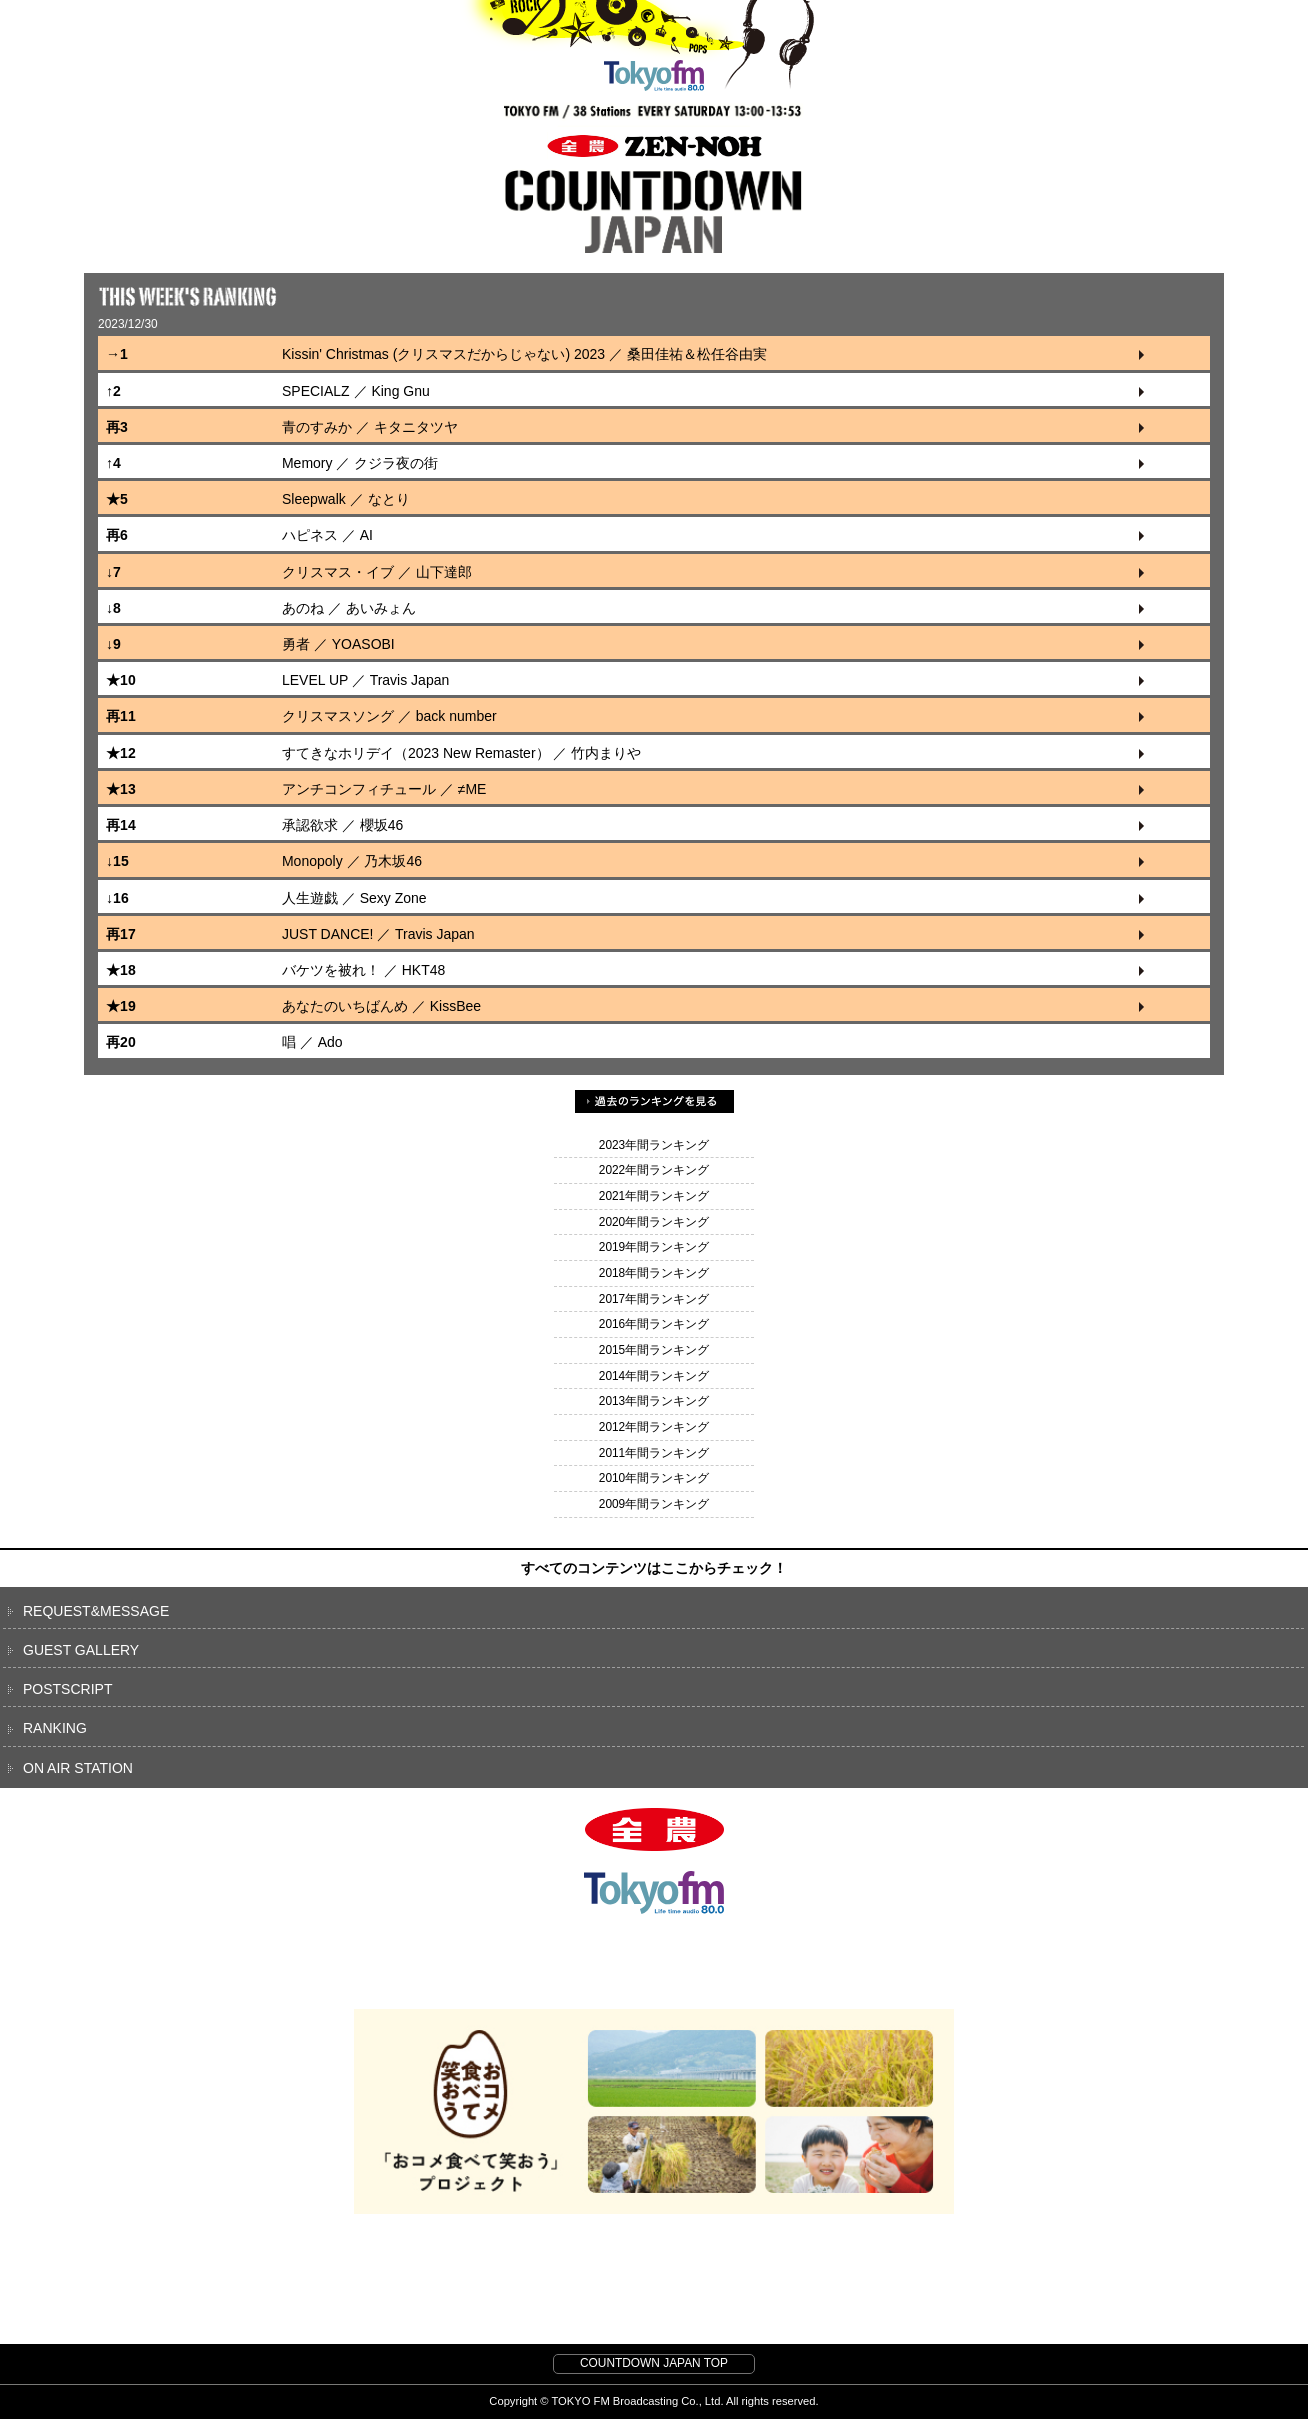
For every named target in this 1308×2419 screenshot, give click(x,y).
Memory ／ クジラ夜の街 (360, 463)
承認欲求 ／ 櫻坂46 (342, 825)
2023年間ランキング (654, 1145)
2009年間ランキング (654, 1504)
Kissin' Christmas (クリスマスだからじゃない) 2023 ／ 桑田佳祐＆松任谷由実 (524, 354)
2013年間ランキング (654, 1401)
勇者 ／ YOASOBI (338, 644)
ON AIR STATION (78, 1768)
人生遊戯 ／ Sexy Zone (354, 898)
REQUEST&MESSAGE (96, 1611)
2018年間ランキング (654, 1273)
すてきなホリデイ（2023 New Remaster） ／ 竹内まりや (461, 753)
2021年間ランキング (654, 1196)
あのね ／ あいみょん (349, 608)
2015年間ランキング (654, 1350)
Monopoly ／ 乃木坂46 (352, 861)
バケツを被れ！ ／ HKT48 (363, 970)
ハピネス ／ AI (327, 535)
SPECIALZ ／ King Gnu (356, 391)
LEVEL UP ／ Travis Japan (365, 680)
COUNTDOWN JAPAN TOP (654, 2363)
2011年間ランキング (654, 1453)
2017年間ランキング (654, 1299)
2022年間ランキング (654, 1170)
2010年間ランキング (654, 1478)
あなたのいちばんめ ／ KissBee (381, 1006)
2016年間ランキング (654, 1324)
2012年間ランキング (654, 1427)
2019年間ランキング (654, 1247)
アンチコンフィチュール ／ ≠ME (384, 789)
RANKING (55, 1728)
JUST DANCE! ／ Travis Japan (378, 934)
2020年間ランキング (654, 1222)
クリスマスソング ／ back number (389, 716)
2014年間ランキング (654, 1376)
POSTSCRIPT (67, 1689)
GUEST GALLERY (81, 1650)
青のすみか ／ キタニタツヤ (370, 427)
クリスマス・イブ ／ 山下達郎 (377, 572)
